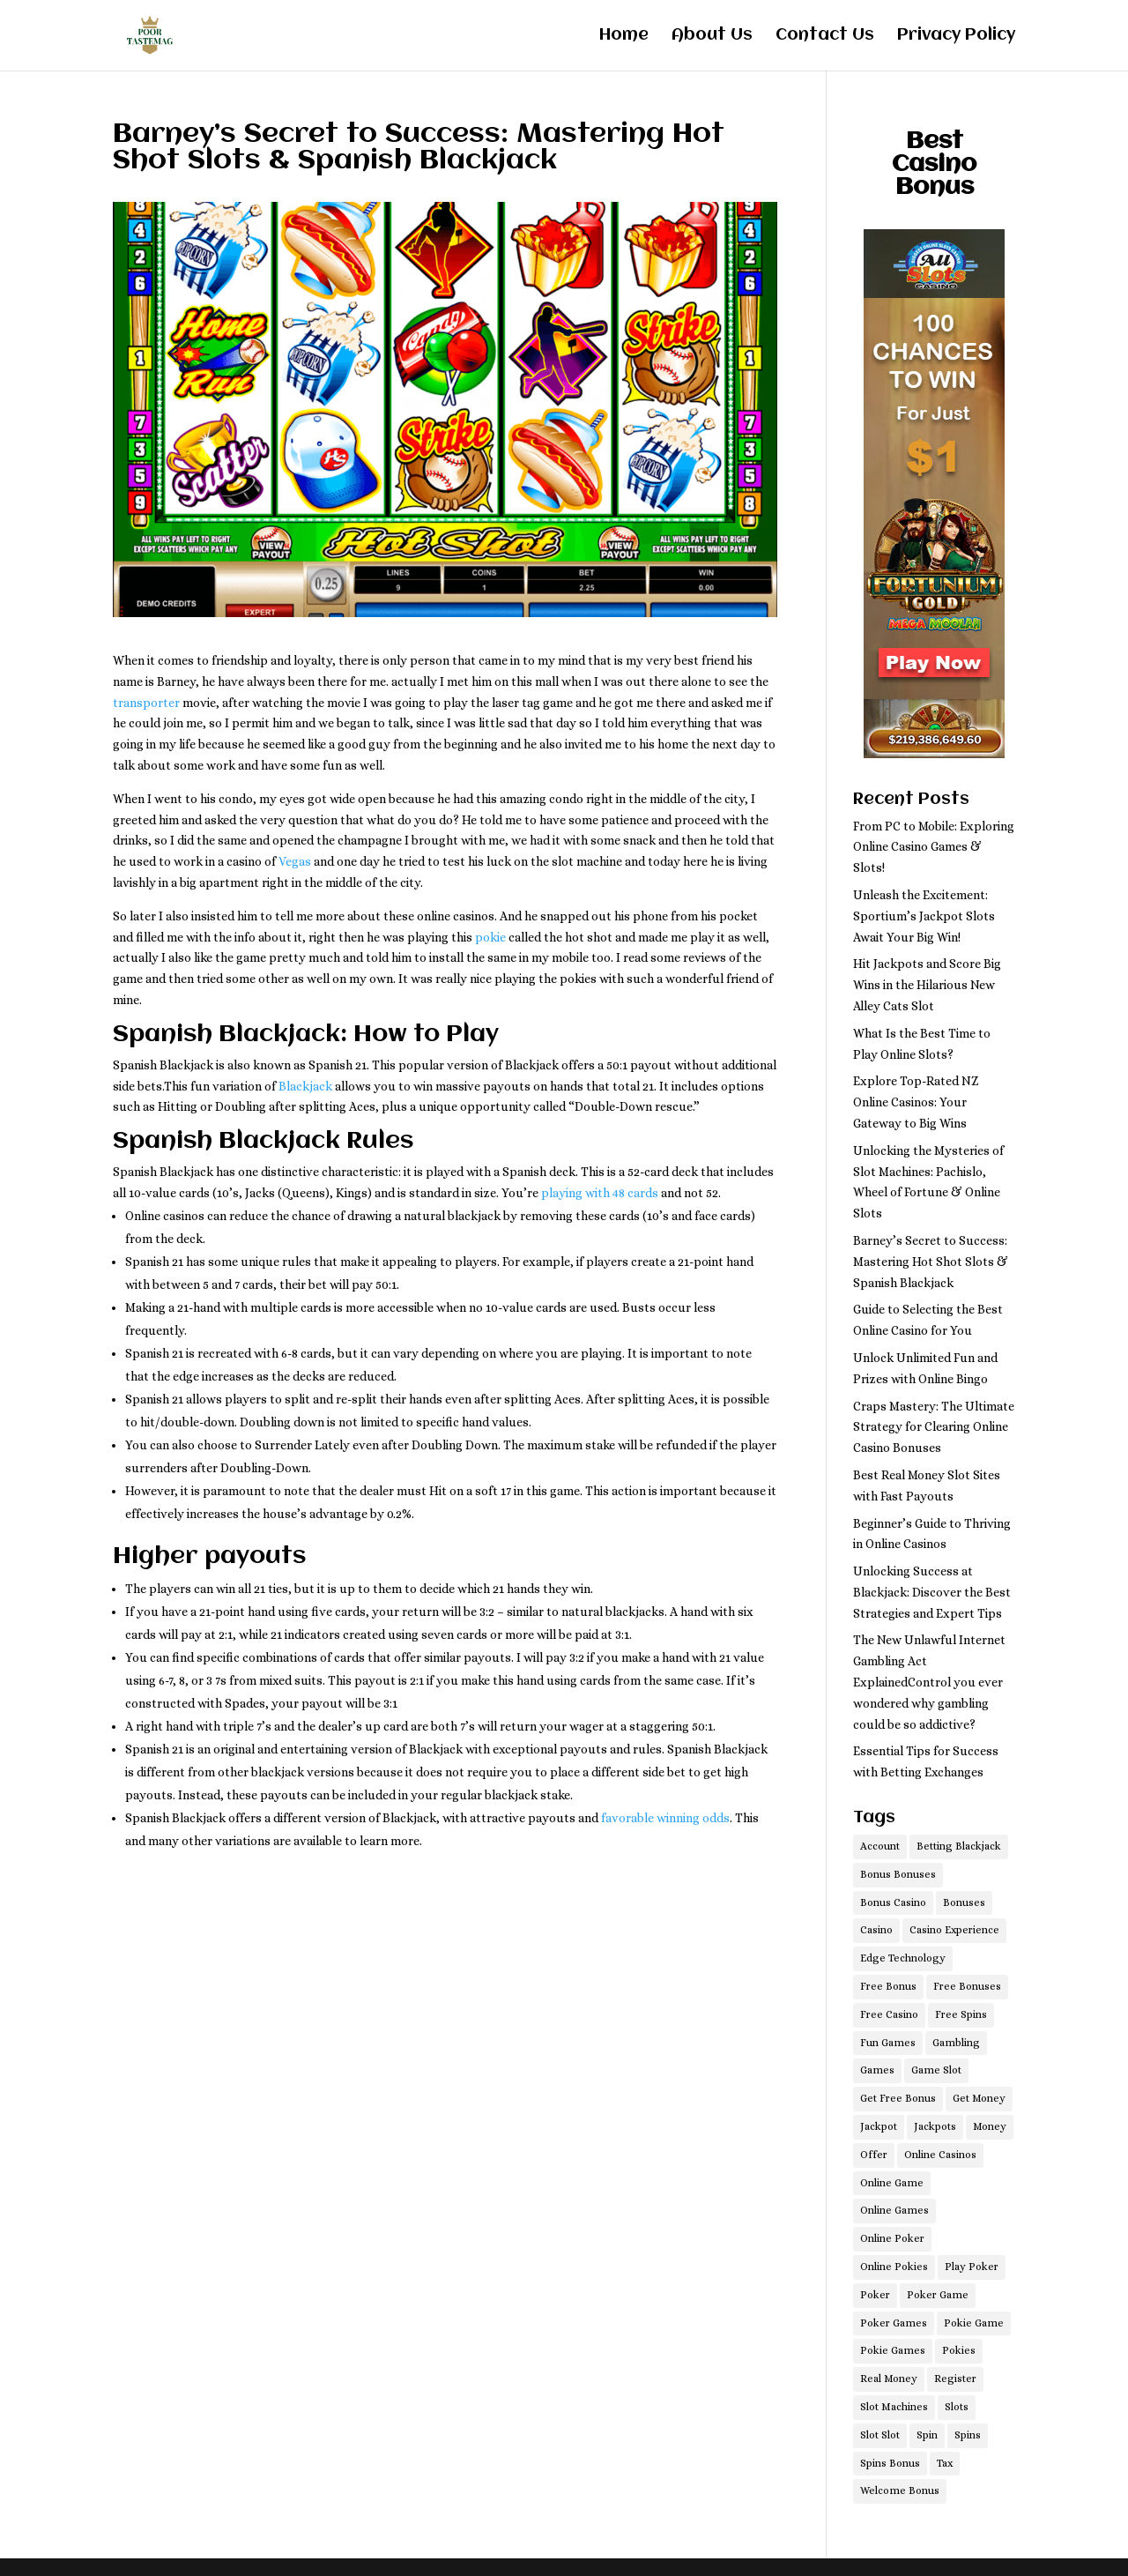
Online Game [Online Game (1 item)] (892, 2183)
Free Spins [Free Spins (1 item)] (961, 2014)
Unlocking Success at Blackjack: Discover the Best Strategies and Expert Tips (932, 1592)
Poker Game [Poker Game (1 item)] (937, 2295)
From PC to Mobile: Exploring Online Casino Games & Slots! (933, 847)
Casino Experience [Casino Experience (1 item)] (954, 1930)
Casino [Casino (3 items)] (876, 1930)
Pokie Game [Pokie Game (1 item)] (974, 2323)
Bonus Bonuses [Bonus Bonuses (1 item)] (898, 1874)
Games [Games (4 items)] (877, 2070)
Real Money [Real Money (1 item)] (888, 2378)
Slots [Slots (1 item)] (956, 2407)
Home (624, 36)
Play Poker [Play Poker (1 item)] (971, 2266)
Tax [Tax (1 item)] (945, 2463)
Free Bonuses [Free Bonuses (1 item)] (967, 1986)
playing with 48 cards (599, 1193)
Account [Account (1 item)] (880, 1846)
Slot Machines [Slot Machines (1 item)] (894, 2407)
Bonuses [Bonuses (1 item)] (964, 1902)
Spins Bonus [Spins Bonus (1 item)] (890, 2463)
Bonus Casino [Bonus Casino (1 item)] (893, 1902)
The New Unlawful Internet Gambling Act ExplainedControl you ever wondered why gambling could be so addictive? (929, 1682)
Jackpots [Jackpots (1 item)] (935, 2126)
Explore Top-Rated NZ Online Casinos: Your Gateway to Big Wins (916, 1102)
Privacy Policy (956, 36)
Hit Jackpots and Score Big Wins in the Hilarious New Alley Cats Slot (927, 985)
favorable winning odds (665, 1818)
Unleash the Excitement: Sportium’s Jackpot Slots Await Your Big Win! (924, 916)
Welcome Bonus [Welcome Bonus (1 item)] (899, 2490)
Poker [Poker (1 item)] (875, 2295)
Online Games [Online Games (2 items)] (894, 2210)
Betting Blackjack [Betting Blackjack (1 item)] (958, 1846)
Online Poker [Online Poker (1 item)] (892, 2238)
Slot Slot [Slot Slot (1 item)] (880, 2435)
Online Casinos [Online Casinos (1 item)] (940, 2154)
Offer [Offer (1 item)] (873, 2154)
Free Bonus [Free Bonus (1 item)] (888, 1986)
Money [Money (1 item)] (989, 2126)
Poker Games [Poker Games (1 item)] (893, 2323)
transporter (146, 703)
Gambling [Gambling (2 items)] (956, 2042)
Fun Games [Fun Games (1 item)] (888, 2042)
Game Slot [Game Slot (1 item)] (936, 2070)
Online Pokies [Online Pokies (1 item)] (894, 2266)
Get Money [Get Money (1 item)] (979, 2098)
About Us (712, 36)
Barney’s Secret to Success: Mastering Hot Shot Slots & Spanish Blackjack (930, 1261)
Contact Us (825, 36)
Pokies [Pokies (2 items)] (959, 2350)
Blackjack (305, 1086)
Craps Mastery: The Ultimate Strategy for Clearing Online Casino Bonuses (933, 1427)
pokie (490, 937)
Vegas (294, 861)
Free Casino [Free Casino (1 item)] (889, 2014)
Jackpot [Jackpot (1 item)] (878, 2126)
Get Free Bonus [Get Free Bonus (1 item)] (898, 2098)
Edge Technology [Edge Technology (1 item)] (903, 1958)
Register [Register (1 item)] (955, 2378)
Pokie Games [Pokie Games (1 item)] (892, 2350)
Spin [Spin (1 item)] (927, 2435)
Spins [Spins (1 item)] (967, 2435)
